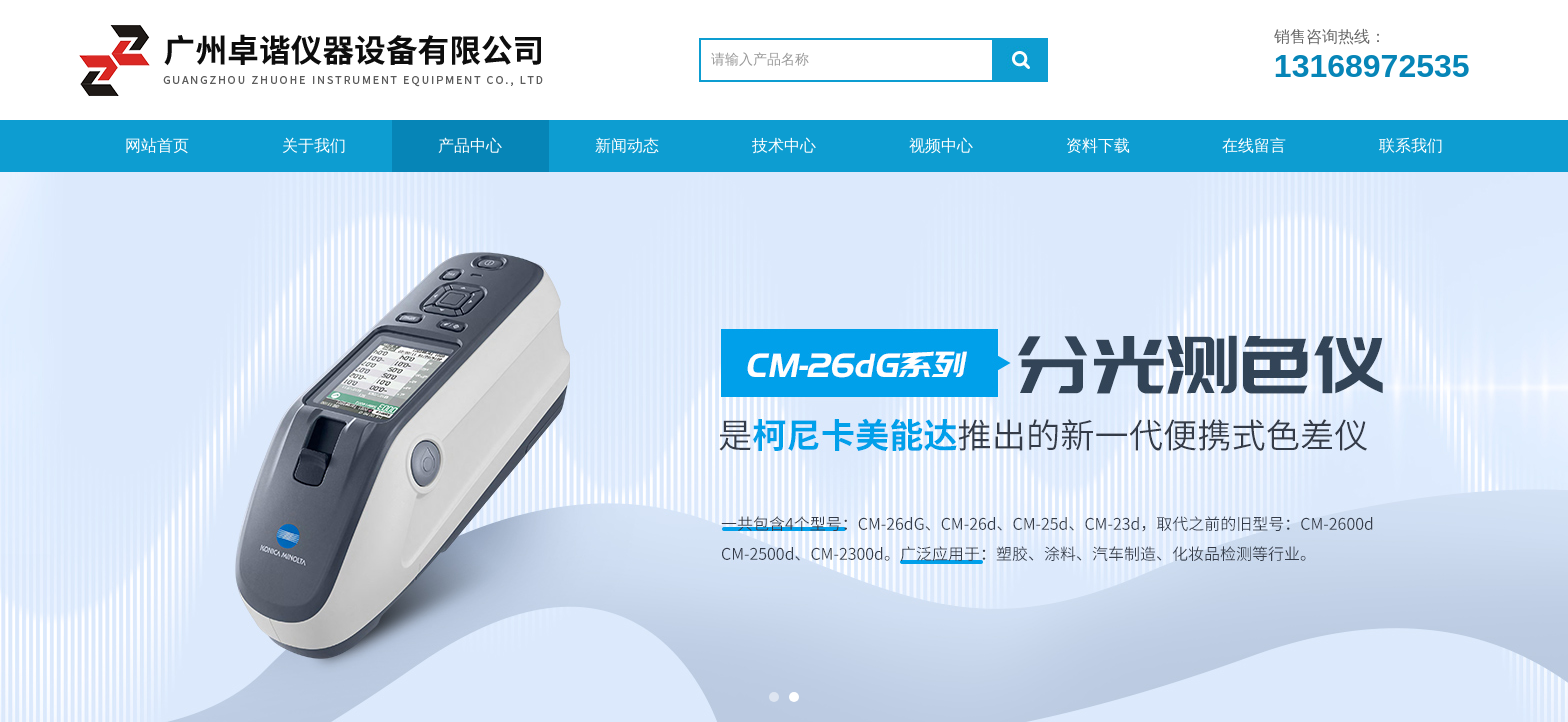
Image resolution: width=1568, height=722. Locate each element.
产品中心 (470, 145)
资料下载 (1098, 145)
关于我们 (314, 145)
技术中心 (784, 145)
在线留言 (1254, 145)
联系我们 (1411, 145)
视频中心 (941, 145)
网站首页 (157, 145)
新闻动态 (627, 145)
